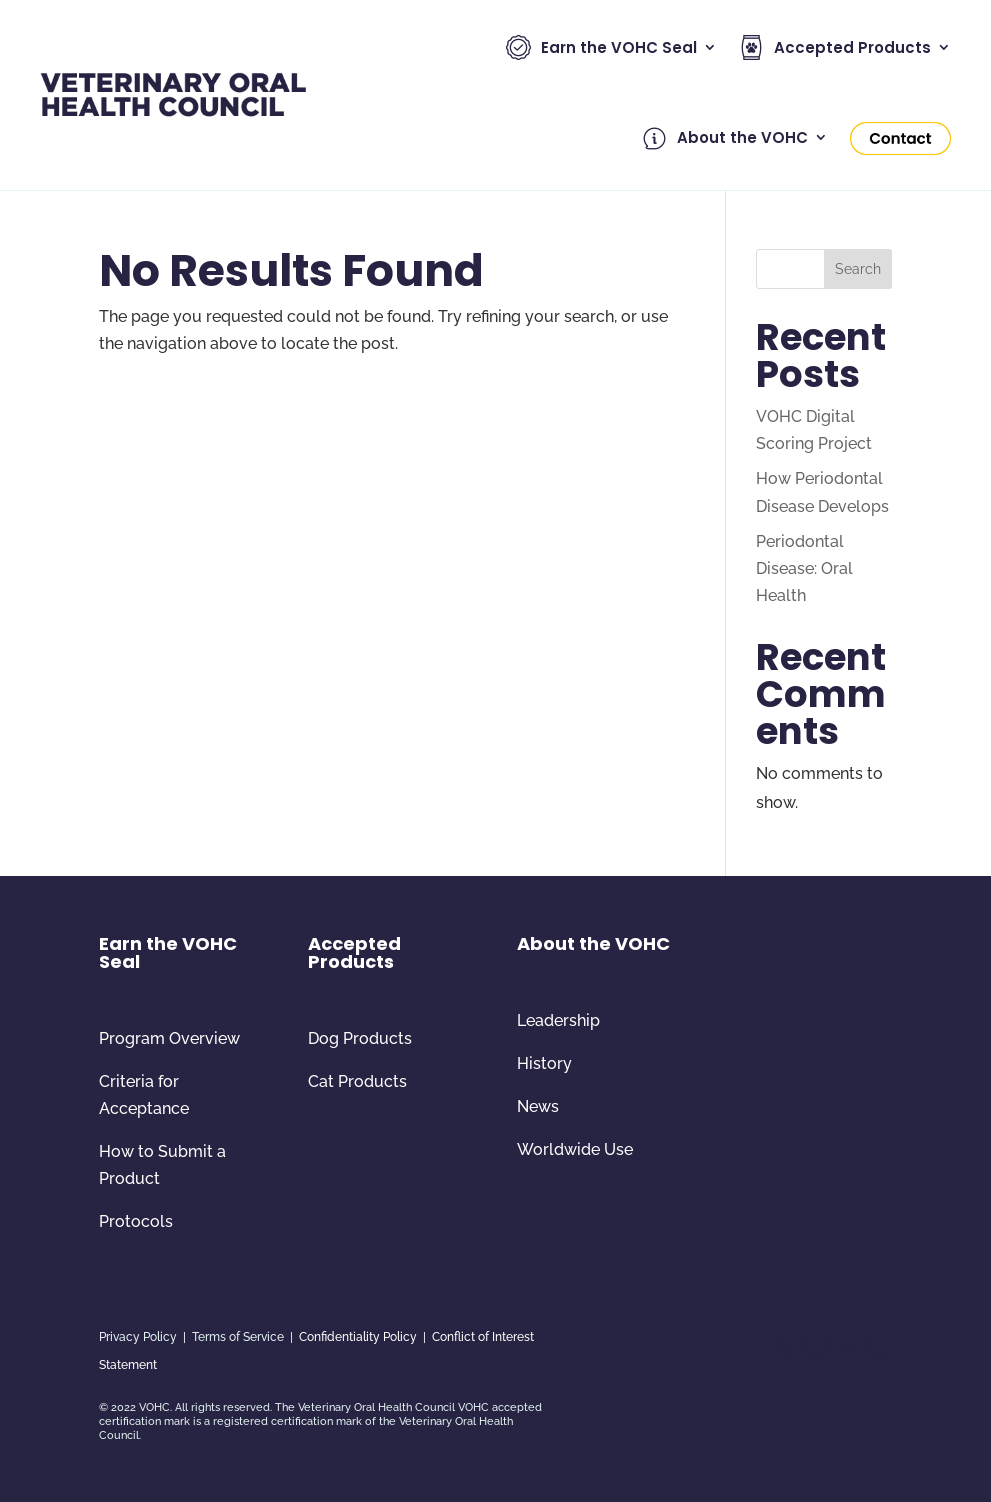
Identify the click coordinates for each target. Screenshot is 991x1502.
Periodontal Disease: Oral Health (804, 568)
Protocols (136, 1221)
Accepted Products (835, 47)
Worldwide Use (575, 1149)
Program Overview (169, 1038)
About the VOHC (725, 138)
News (538, 1106)
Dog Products (360, 1038)
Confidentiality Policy (358, 1337)
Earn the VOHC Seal (601, 47)
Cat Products (357, 1081)
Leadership (558, 1020)
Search (858, 269)
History (544, 1063)
